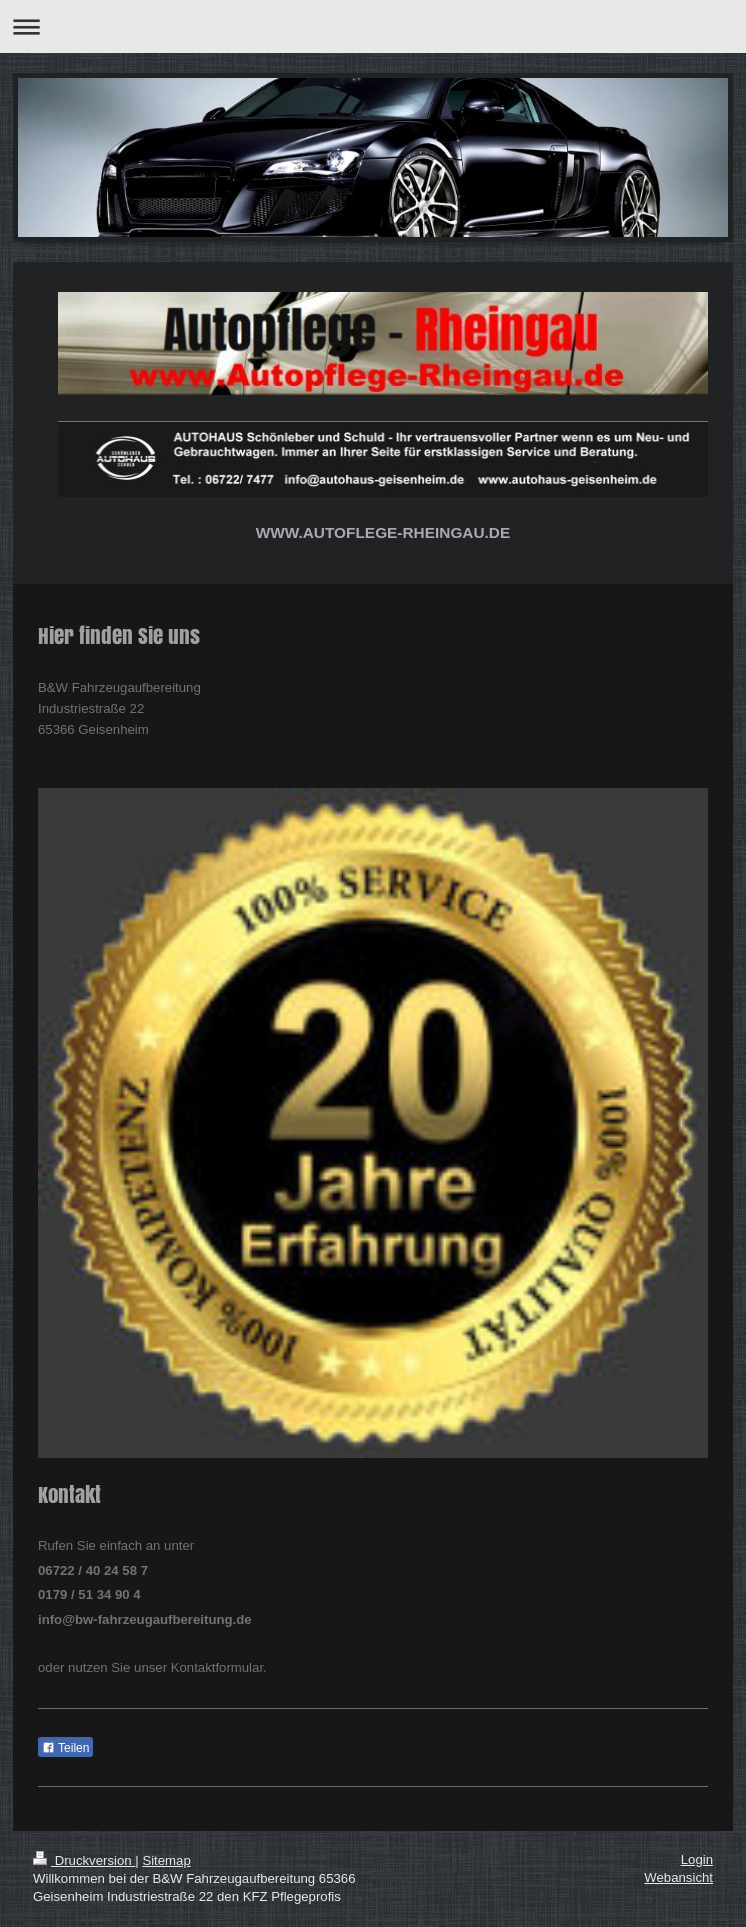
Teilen (65, 1748)
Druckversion (84, 1860)
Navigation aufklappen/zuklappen (373, 26)
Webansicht (678, 1877)
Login (697, 1859)
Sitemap (166, 1860)
